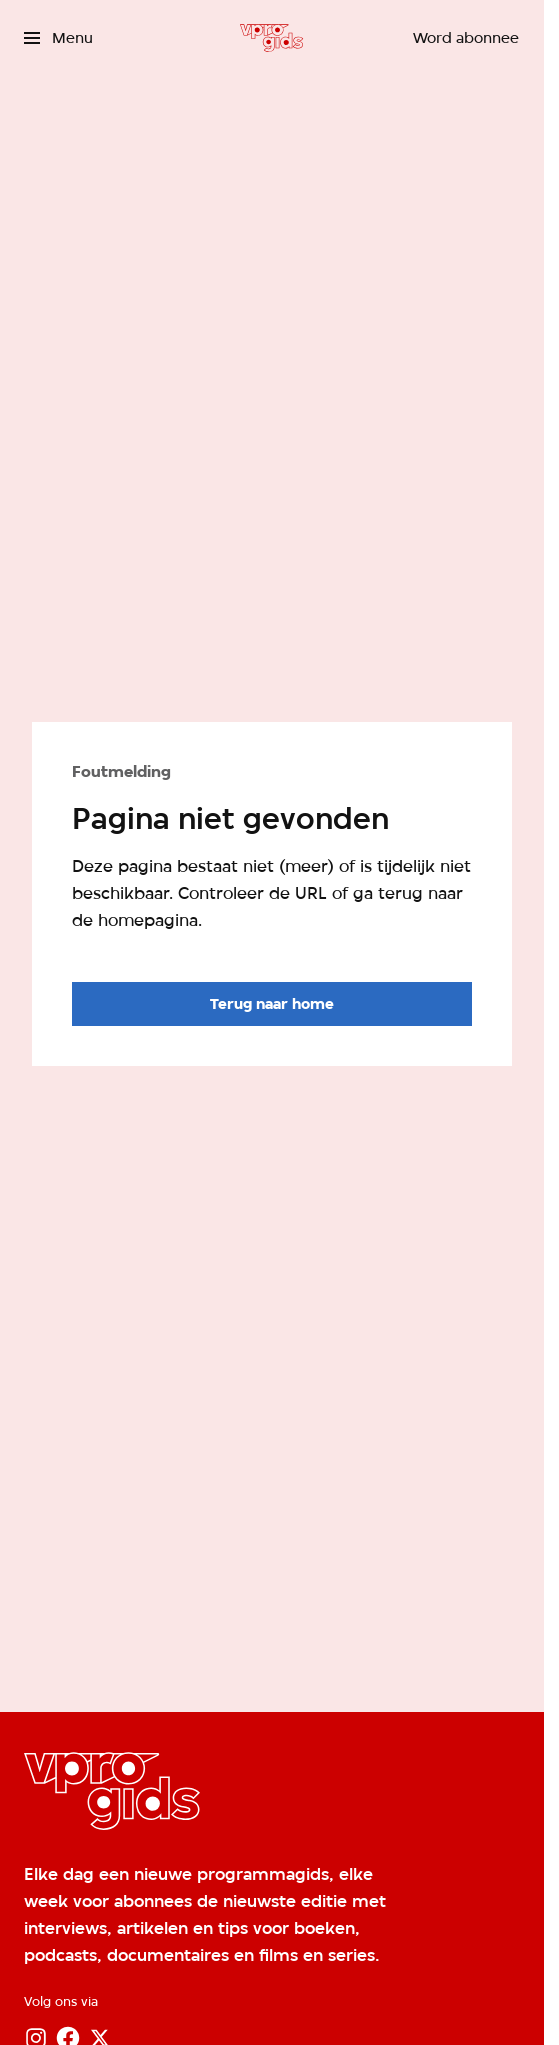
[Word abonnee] (466, 38)
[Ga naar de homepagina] (272, 1004)
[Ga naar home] (271, 38)
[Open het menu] (58, 38)
